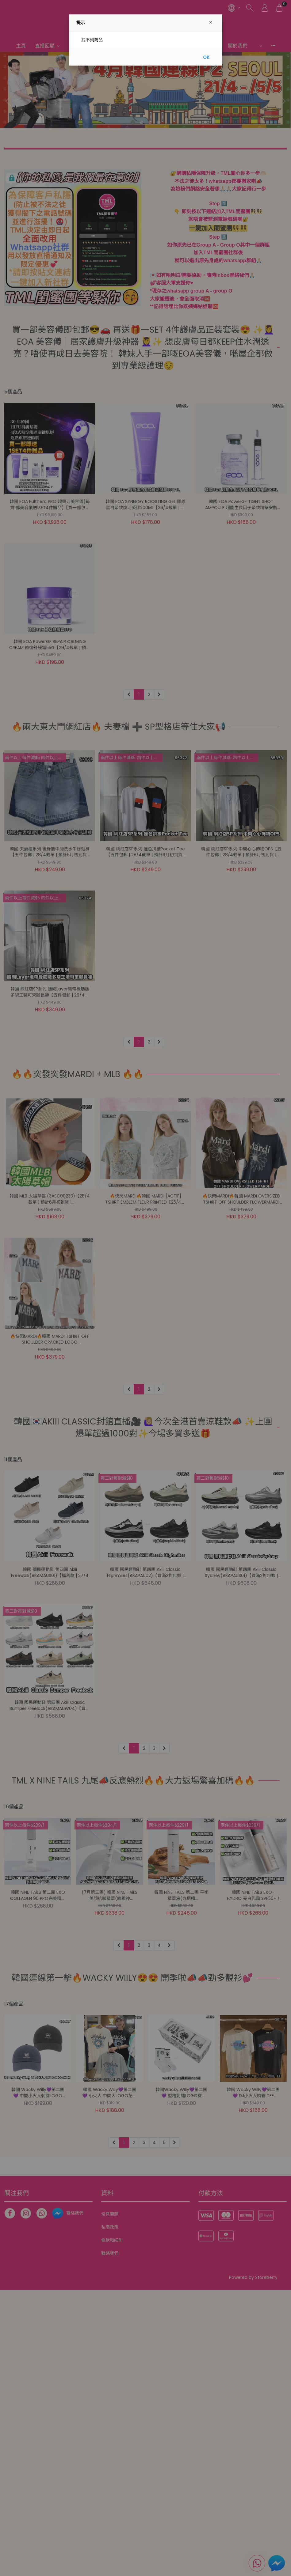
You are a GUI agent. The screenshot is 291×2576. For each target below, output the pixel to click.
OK (206, 57)
